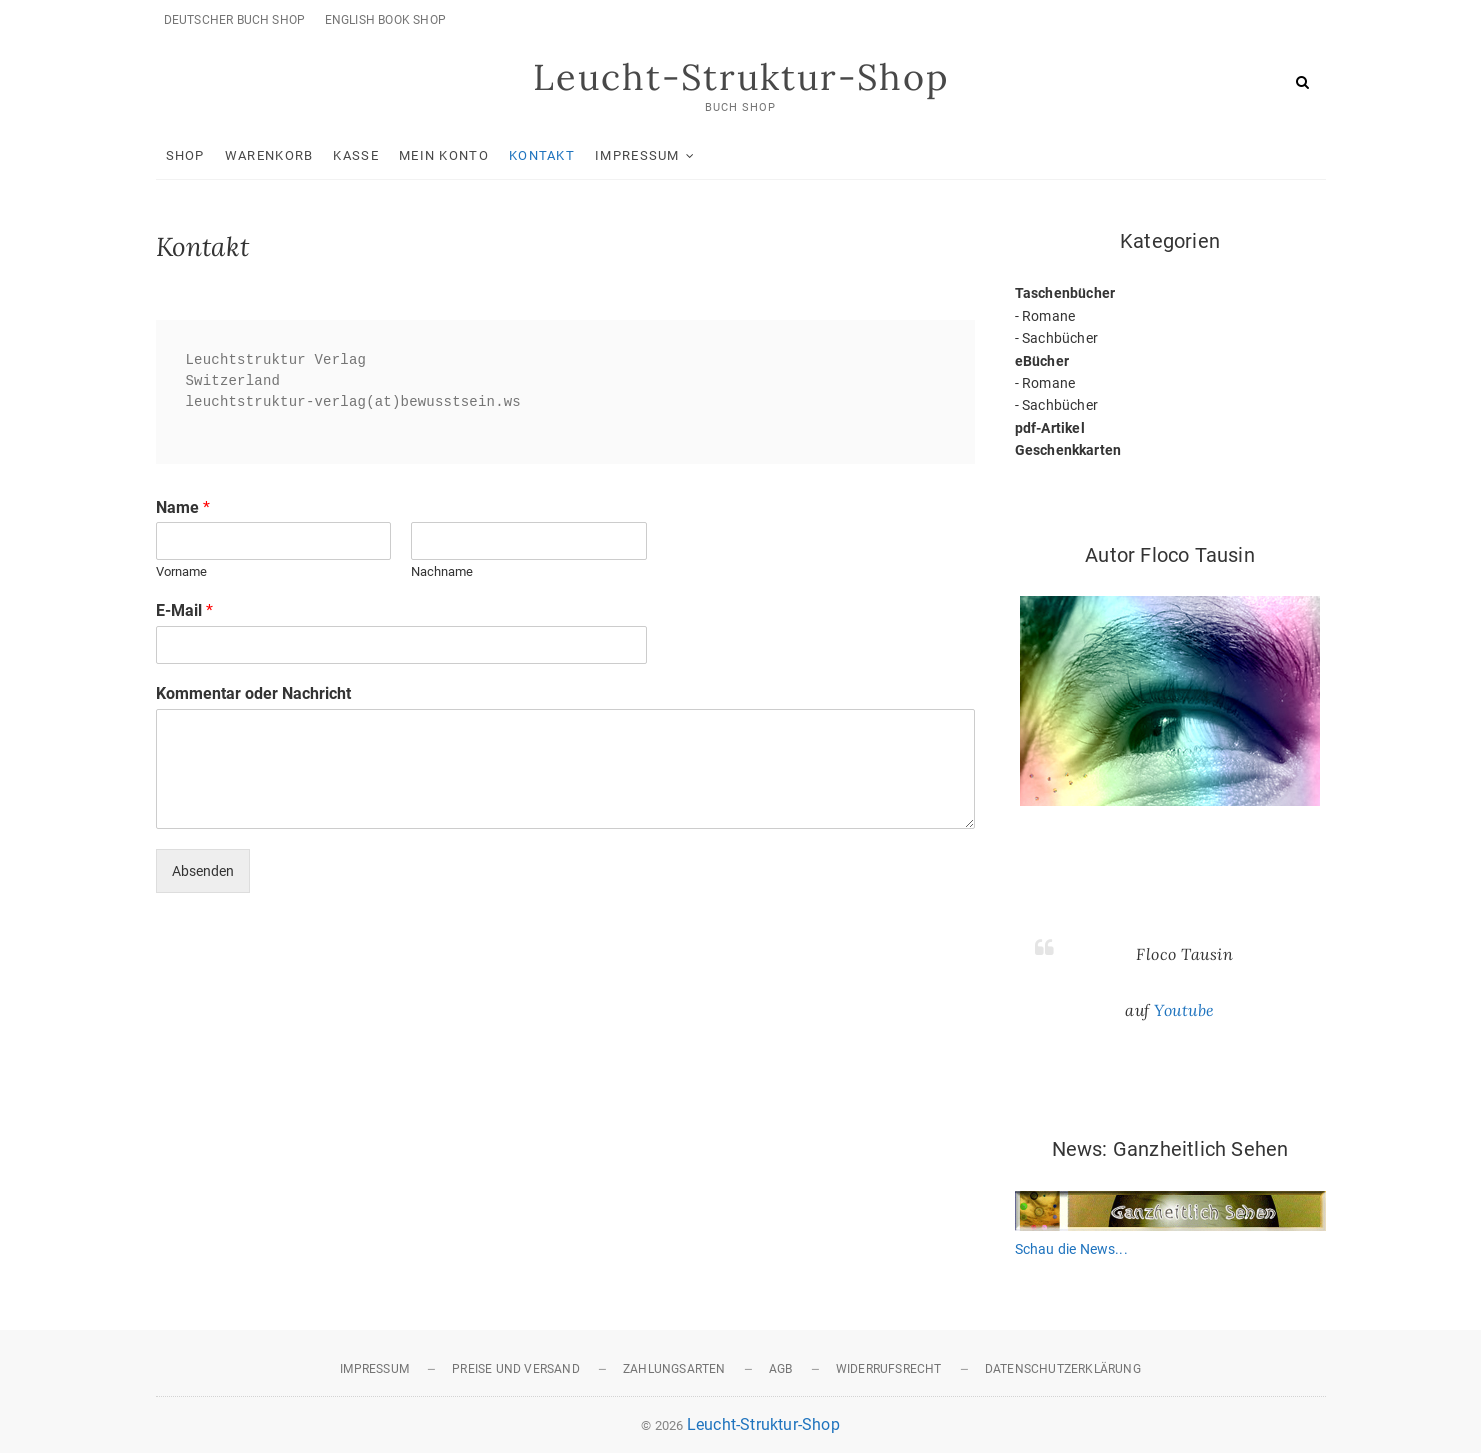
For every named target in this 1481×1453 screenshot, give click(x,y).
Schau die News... (1071, 1249)
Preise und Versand (516, 1369)
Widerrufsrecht (889, 1369)
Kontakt (542, 155)
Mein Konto (444, 155)
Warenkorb (269, 155)
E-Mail (184, 610)
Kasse (356, 155)
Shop (185, 155)
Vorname (181, 571)
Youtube (1184, 1010)
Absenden (203, 871)
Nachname (442, 571)
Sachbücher (1060, 338)
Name (183, 507)
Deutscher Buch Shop (235, 20)
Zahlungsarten (674, 1369)
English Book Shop (385, 20)
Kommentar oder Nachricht (253, 693)
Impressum (637, 155)
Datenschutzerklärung (1063, 1369)
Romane (1048, 316)
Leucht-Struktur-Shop (741, 77)
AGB (781, 1369)
